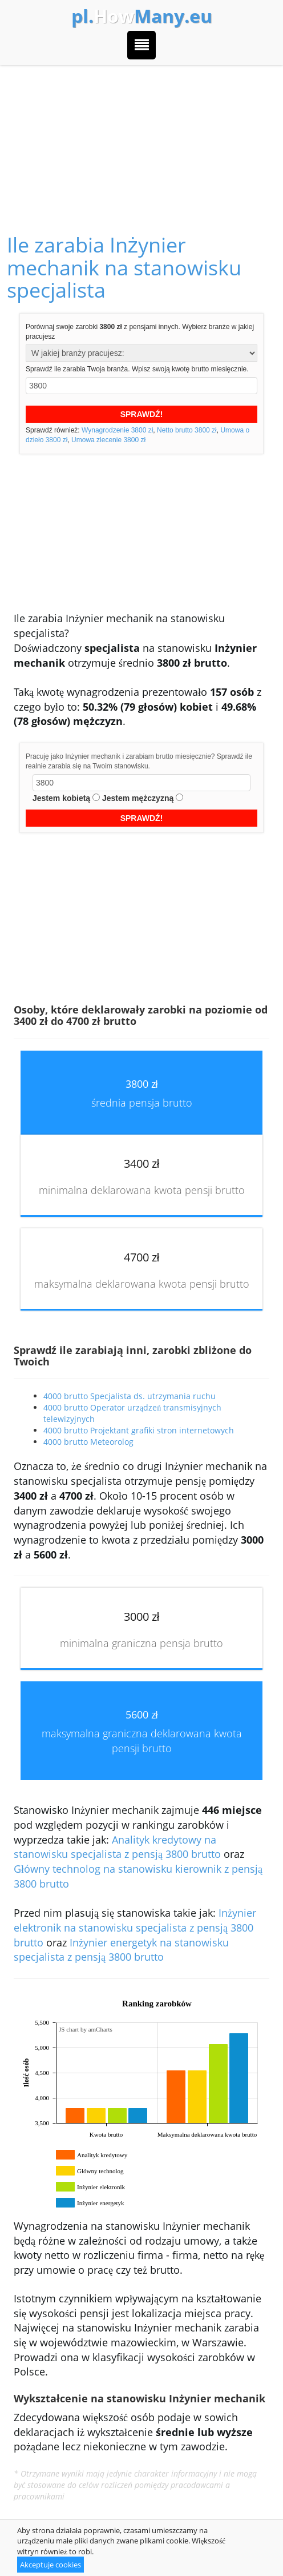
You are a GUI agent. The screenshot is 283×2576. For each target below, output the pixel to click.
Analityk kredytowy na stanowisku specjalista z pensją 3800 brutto (117, 1847)
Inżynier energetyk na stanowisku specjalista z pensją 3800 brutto (121, 1950)
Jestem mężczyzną (137, 798)
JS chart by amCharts (85, 2029)
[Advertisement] (141, 136)
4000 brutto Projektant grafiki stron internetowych (138, 1430)
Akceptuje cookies (50, 2564)
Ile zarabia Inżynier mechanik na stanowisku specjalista (124, 267)
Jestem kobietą (61, 798)
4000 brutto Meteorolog (88, 1441)
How (141, 16)
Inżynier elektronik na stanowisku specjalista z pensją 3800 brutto (135, 1927)
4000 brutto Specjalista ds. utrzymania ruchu (129, 1396)
